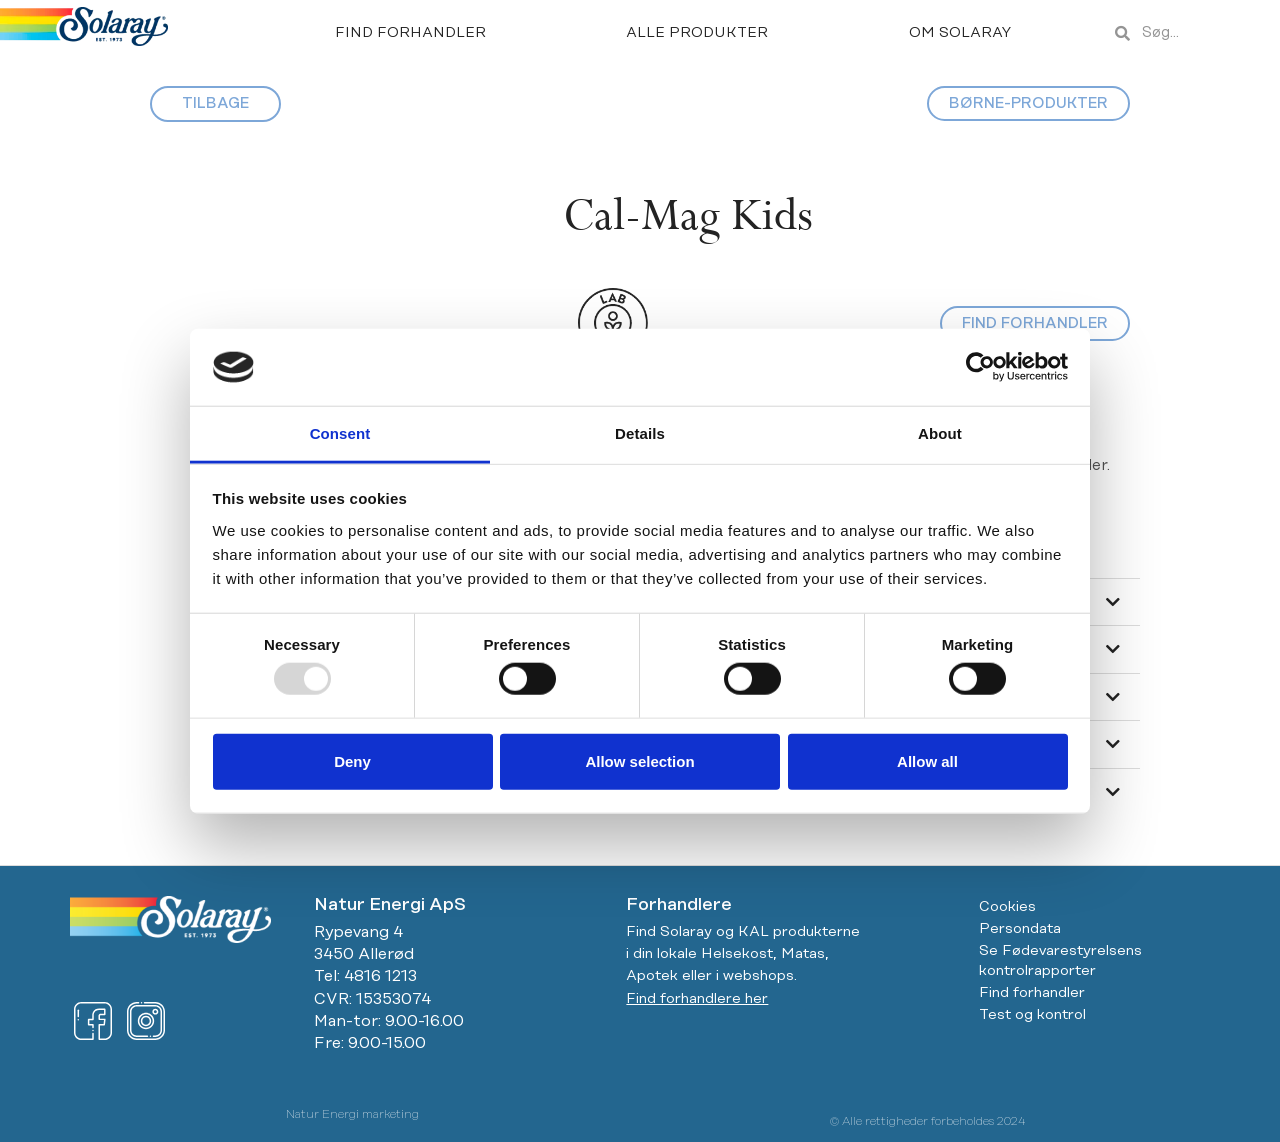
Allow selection (639, 760)
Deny (352, 760)
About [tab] (940, 433)
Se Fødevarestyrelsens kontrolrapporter (1060, 961)
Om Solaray (960, 33)
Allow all (927, 760)
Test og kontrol (1032, 1015)
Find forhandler (410, 33)
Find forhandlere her (697, 999)
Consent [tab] (340, 433)
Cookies (1007, 907)
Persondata (1020, 929)
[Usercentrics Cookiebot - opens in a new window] (980, 367)
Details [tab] (640, 433)
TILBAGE (215, 103)
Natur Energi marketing (352, 1114)
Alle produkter (697, 33)
